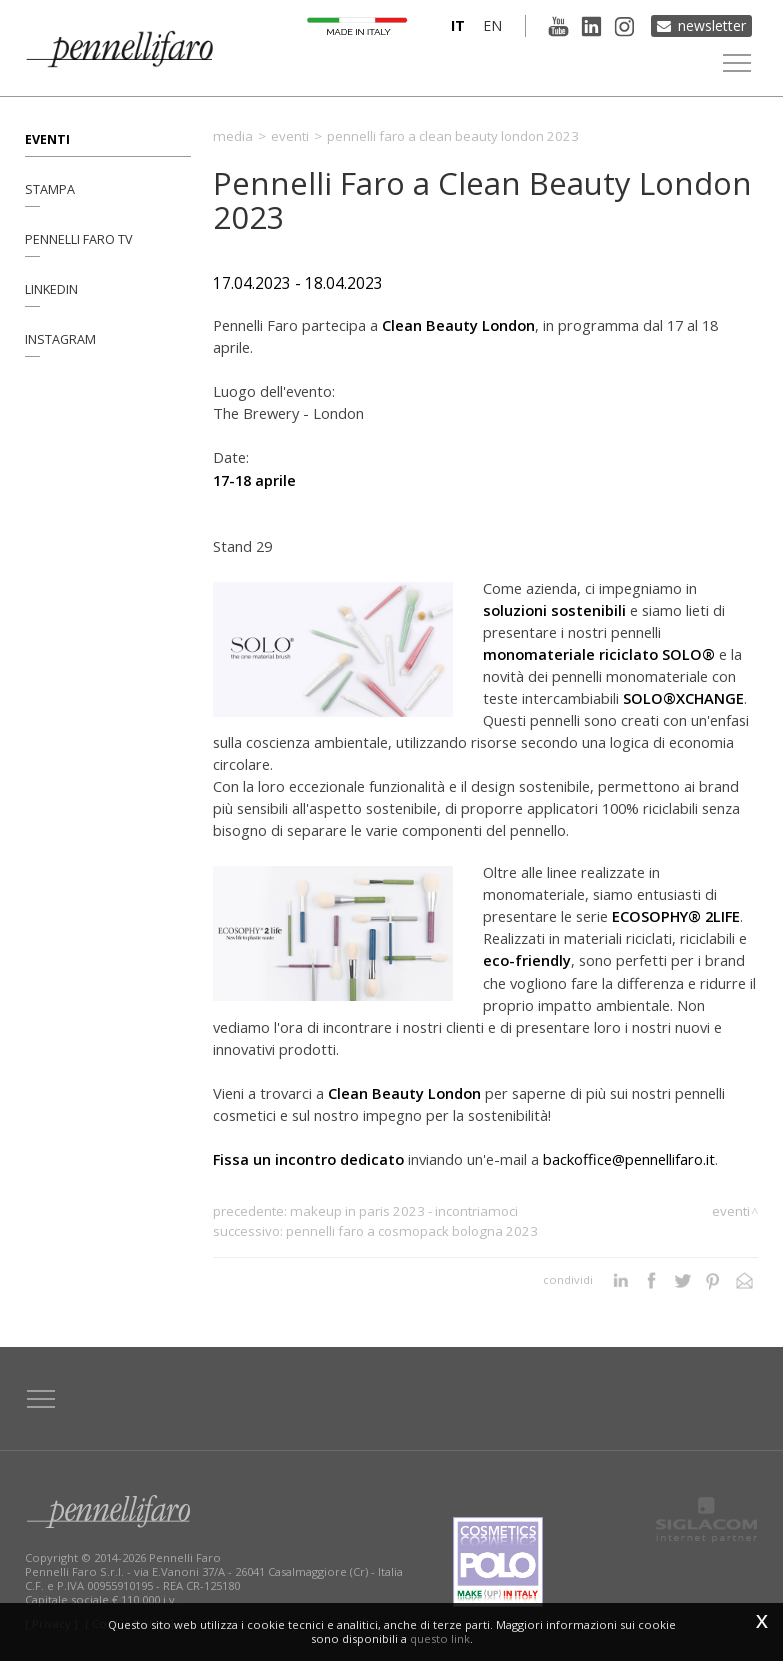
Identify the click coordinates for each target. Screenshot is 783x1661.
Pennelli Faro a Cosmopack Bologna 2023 (412, 1231)
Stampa (50, 189)
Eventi (47, 139)
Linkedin (51, 289)
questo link (440, 1638)
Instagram (60, 339)
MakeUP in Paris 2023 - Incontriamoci (404, 1211)
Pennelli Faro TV (79, 239)
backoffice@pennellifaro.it (629, 1159)
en (492, 25)
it (458, 25)
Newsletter (712, 25)
